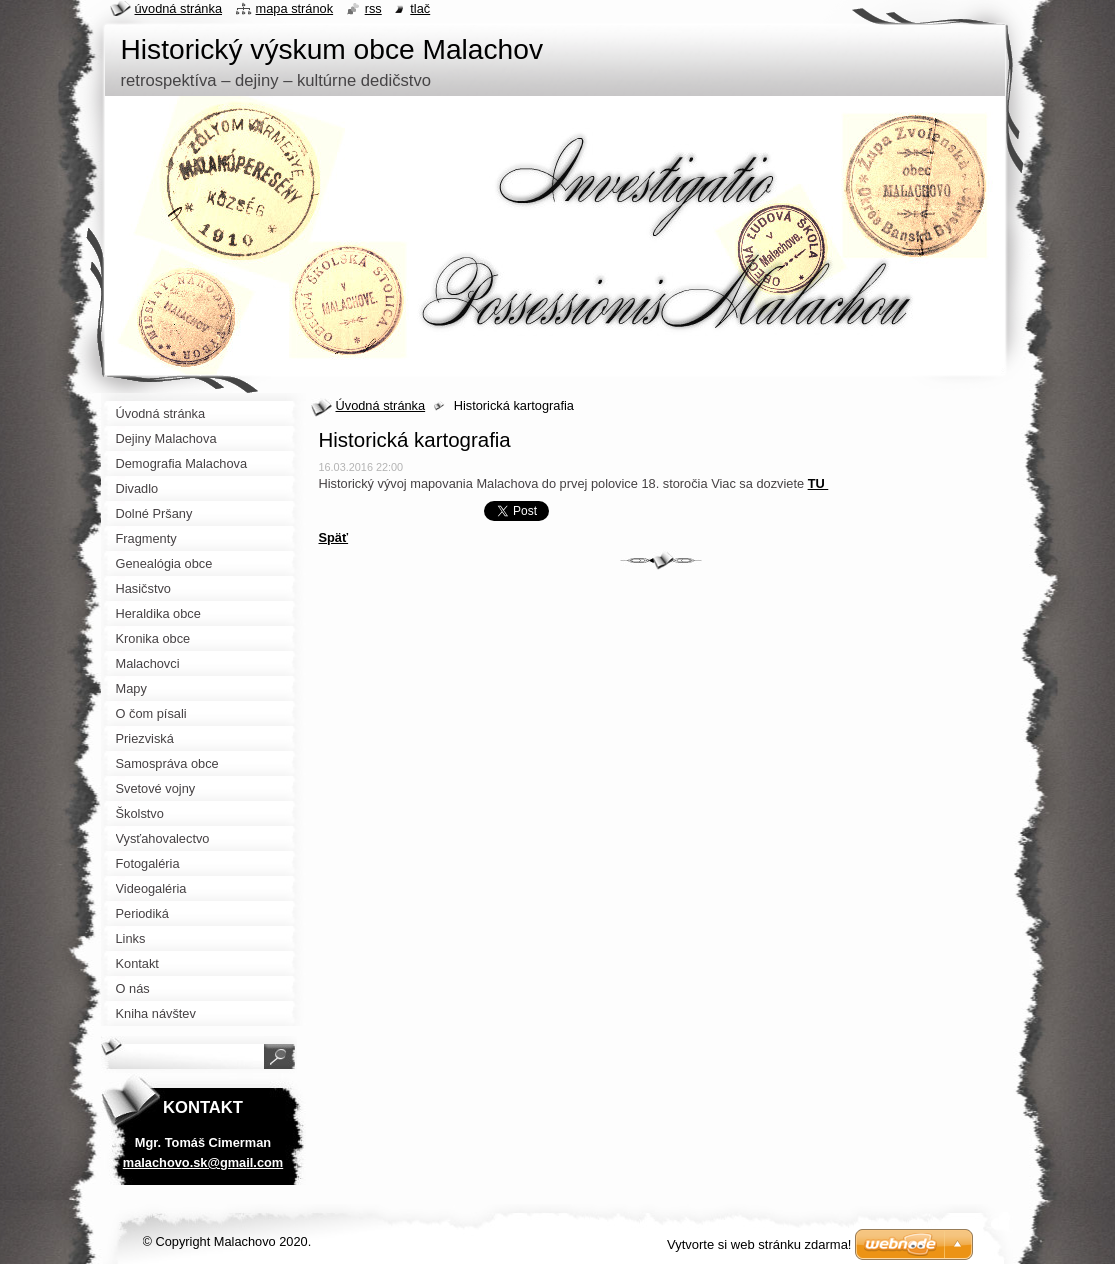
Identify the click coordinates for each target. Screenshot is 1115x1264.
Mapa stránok (295, 8)
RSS (373, 8)
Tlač (420, 8)
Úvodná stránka (381, 405)
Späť (334, 537)
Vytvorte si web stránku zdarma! (759, 1244)
